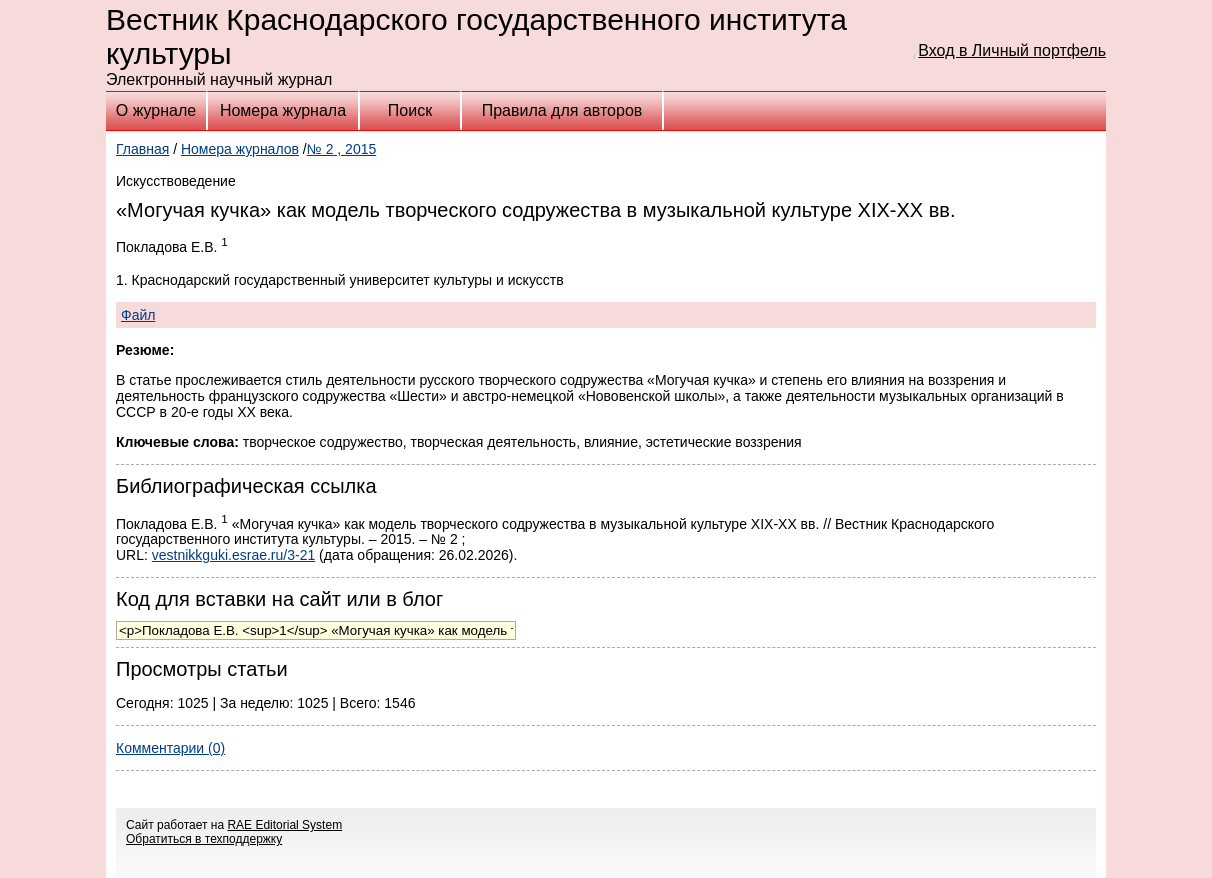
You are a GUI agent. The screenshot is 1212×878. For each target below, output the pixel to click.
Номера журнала (283, 110)
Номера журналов (240, 149)
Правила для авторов (562, 110)
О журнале (156, 110)
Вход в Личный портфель (1012, 50)
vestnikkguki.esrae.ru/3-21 (233, 555)
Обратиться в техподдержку (204, 839)
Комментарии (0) (170, 748)
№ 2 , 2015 (342, 149)
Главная (142, 149)
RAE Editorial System (284, 825)
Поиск (410, 110)
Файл (138, 315)
